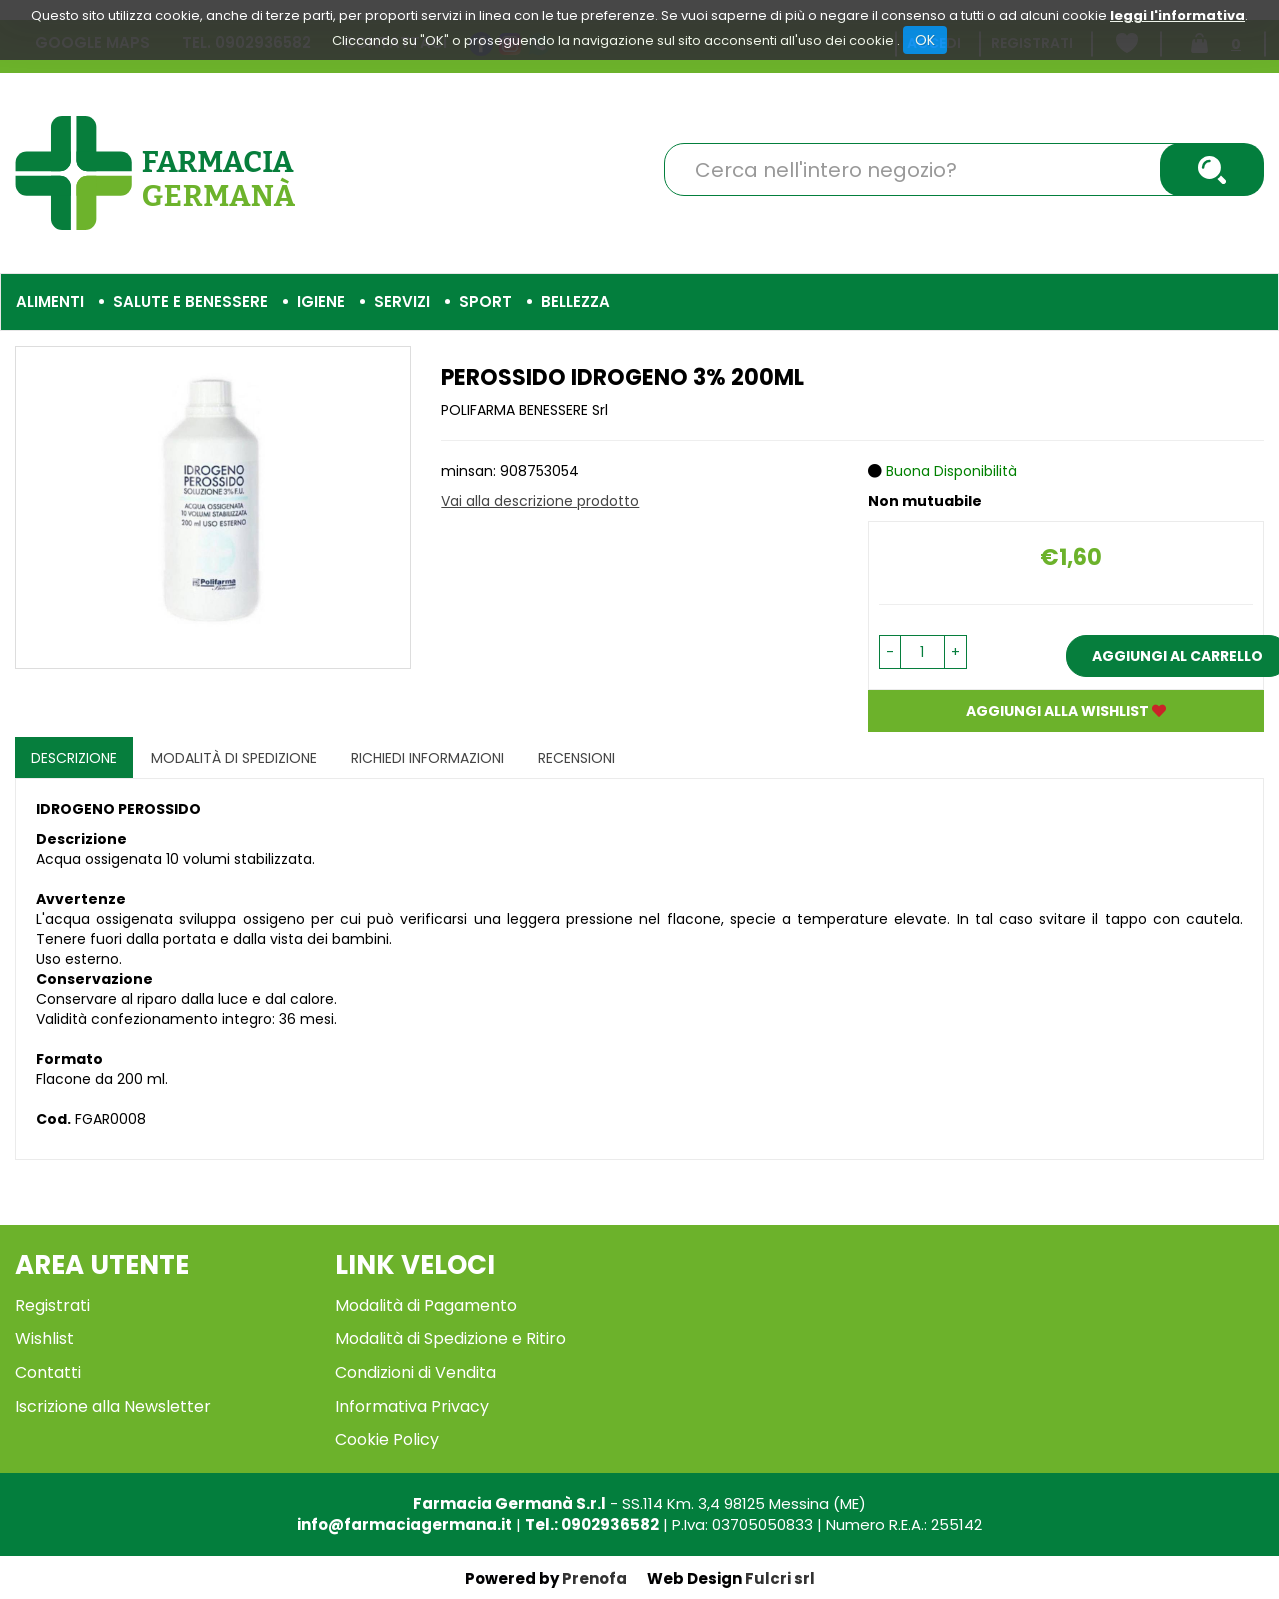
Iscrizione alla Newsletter (113, 1406)
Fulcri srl (780, 1578)
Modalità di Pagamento (426, 1305)
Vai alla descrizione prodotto (540, 501)
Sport (485, 301)
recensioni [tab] (576, 758)
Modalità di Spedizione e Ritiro (450, 1338)
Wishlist (44, 1338)
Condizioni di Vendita (415, 1372)
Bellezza (575, 301)
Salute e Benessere (190, 301)
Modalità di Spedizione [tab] (234, 758)
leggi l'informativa (1177, 15)
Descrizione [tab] (74, 758)
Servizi (402, 301)
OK (925, 40)
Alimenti (50, 301)
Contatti (48, 1372)
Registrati (52, 1305)
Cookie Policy (387, 1439)
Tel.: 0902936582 (592, 1524)
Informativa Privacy (412, 1406)
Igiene (321, 301)
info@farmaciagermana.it (404, 1524)
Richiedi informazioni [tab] (427, 758)
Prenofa (594, 1578)
